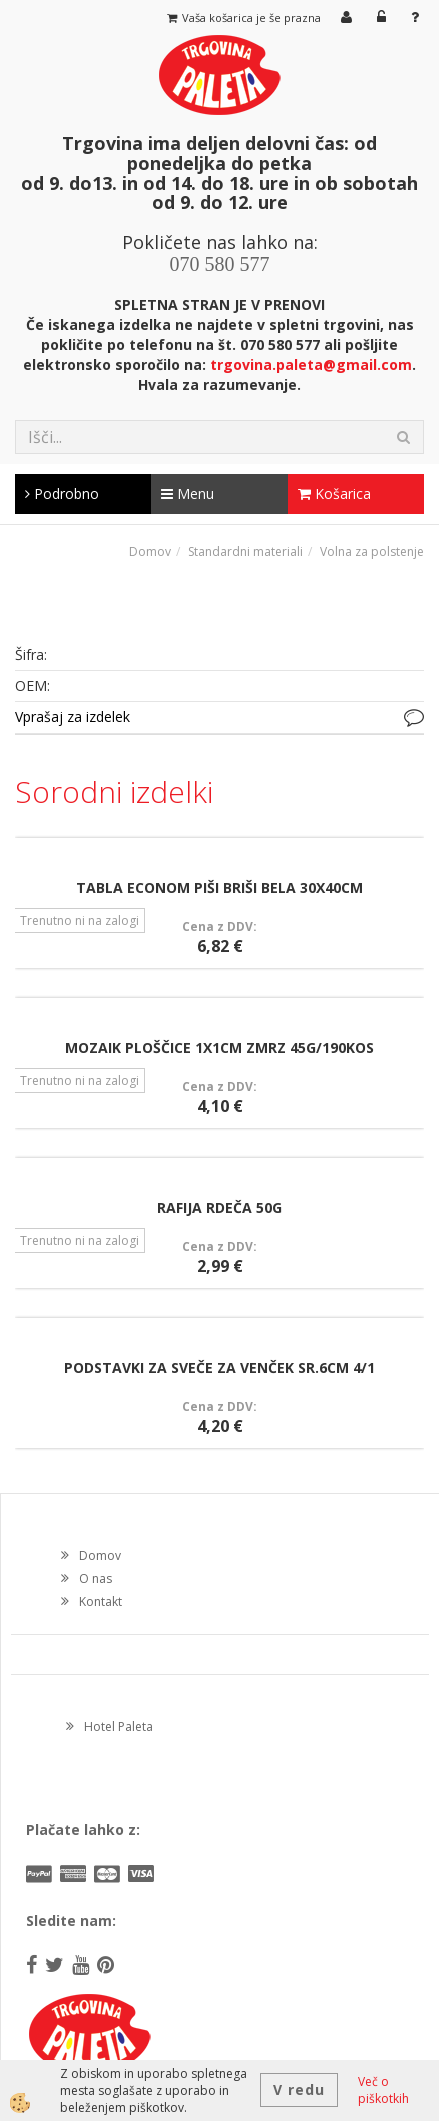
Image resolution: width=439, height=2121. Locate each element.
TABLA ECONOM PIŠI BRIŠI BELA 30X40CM (219, 887)
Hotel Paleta (118, 1726)
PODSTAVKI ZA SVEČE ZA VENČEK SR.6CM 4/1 (219, 1367)
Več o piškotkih (383, 2090)
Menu (187, 493)
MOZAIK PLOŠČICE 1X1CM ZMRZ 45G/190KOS (219, 1047)
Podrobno (62, 493)
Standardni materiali (245, 551)
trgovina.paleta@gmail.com (311, 364)
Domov (150, 551)
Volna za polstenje (372, 551)
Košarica (334, 493)
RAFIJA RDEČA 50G (219, 1207)
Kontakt (100, 1601)
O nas (95, 1578)
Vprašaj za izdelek (72, 716)
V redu (299, 2089)
